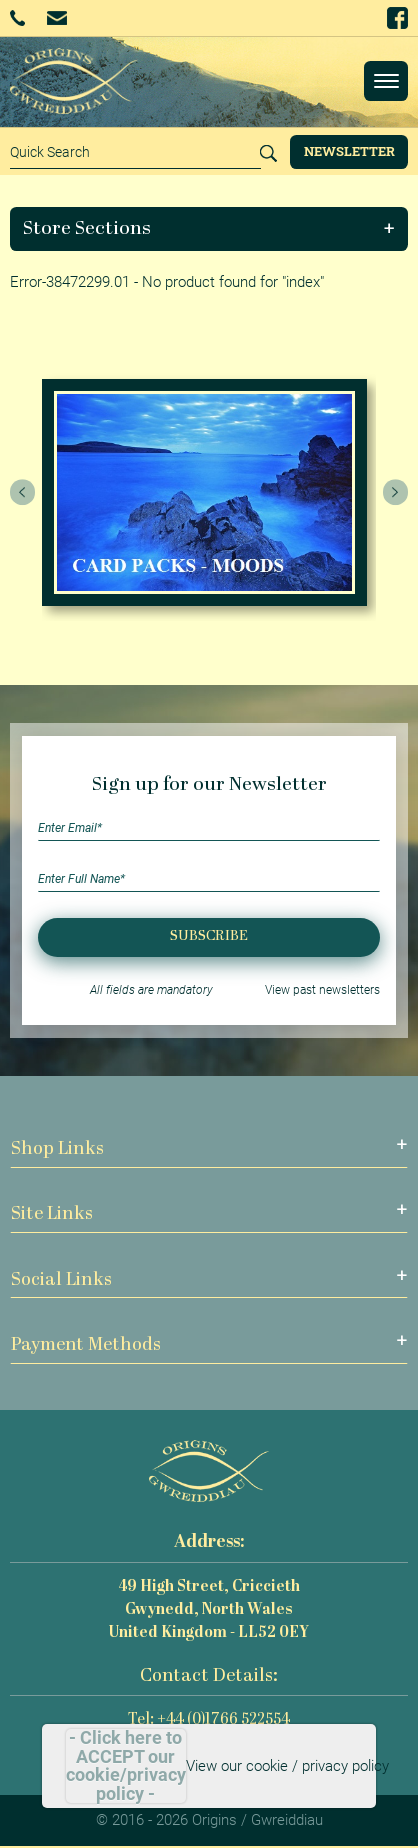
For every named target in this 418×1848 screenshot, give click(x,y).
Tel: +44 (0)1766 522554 (209, 1720)
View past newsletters (322, 990)
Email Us (56, 17)
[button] (209, 229)
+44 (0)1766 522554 (17, 18)
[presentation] (23, 493)
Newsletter (349, 151)
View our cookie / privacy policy (287, 1766)
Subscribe (209, 936)
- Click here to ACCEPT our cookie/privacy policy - (126, 1766)
